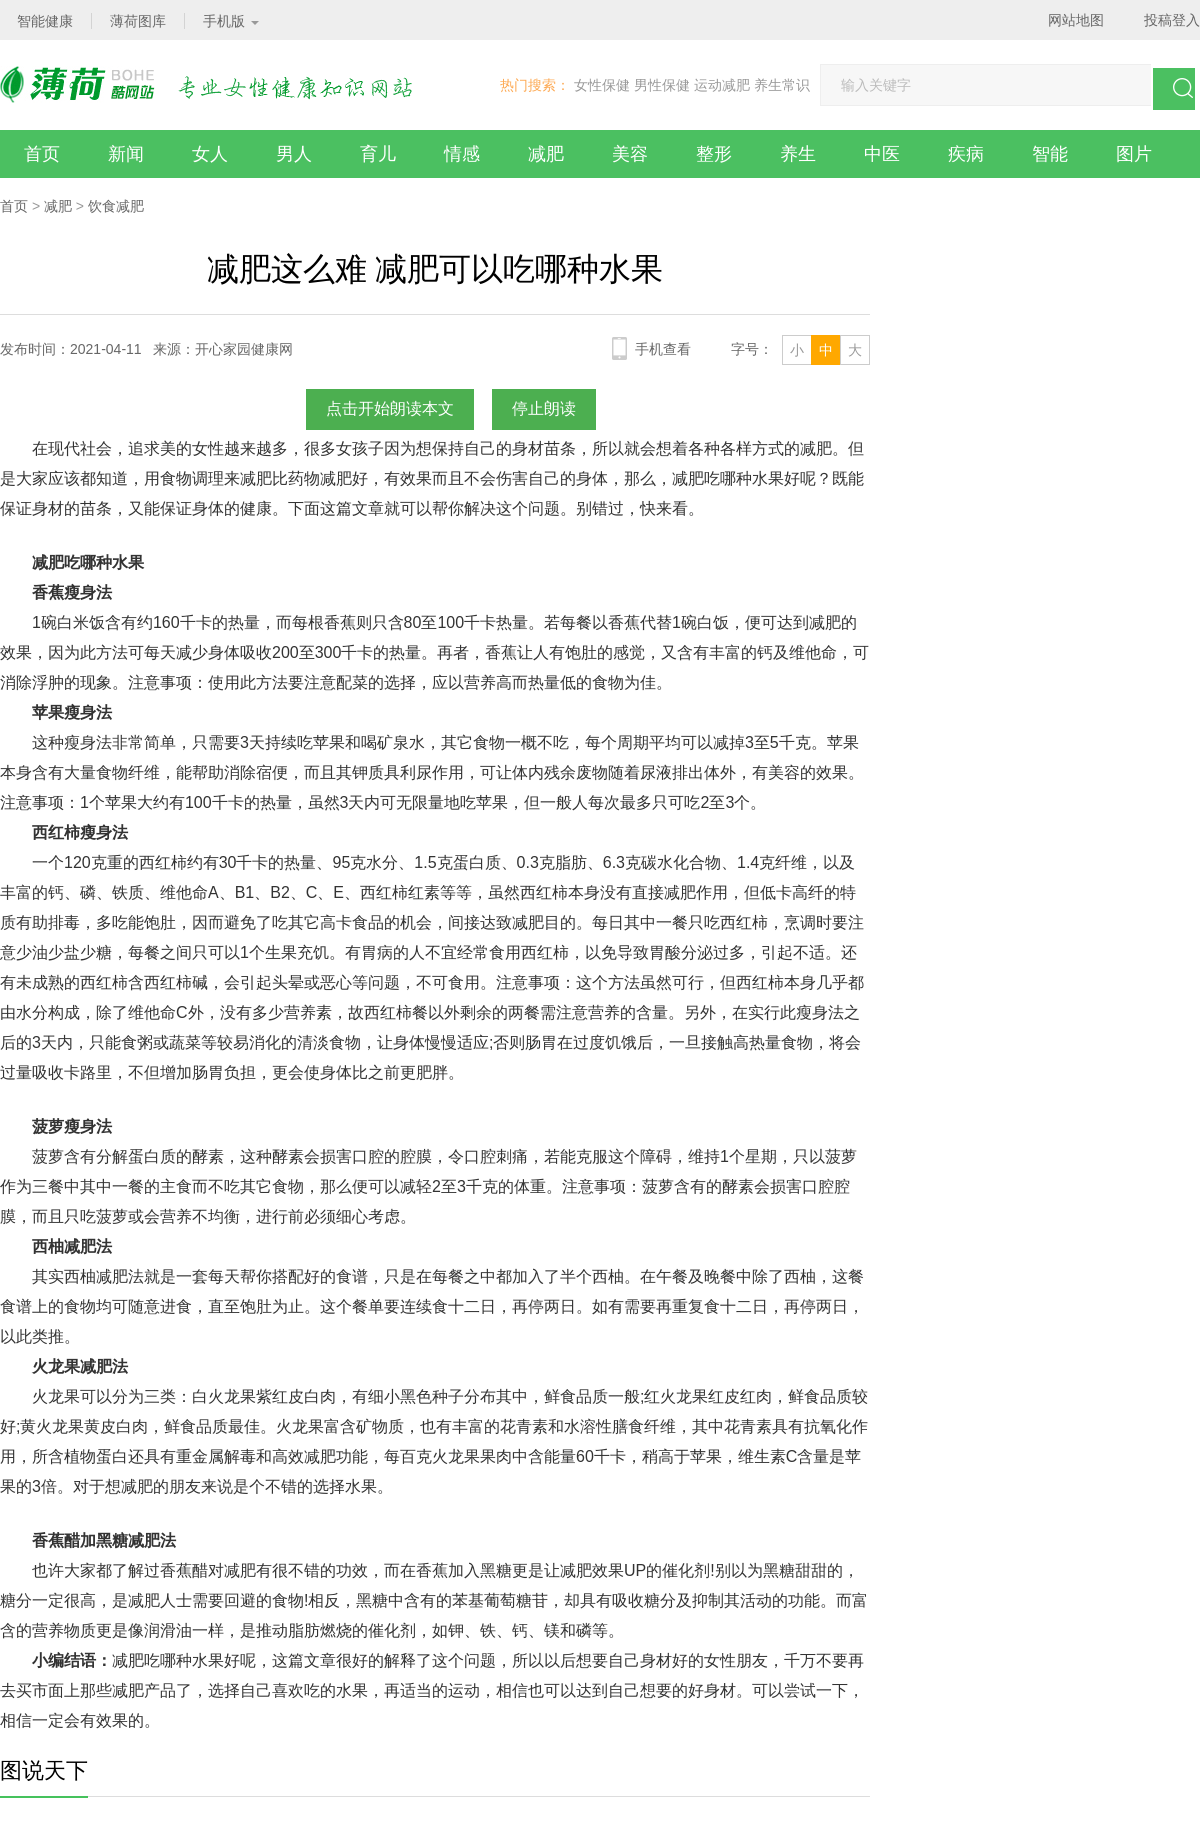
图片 (1134, 154)
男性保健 (662, 85)
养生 (798, 154)
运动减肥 (722, 85)
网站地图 (1076, 20)
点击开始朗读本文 (390, 408)
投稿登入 (1172, 20)
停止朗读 (544, 408)
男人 (294, 154)
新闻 (126, 154)
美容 (630, 154)
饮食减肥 (116, 206)
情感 (462, 154)
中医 (882, 154)
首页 (42, 154)
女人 (210, 154)
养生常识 (782, 85)
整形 (714, 154)
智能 (1050, 154)
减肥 (546, 154)
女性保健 (602, 85)
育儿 (378, 154)
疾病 (966, 154)
